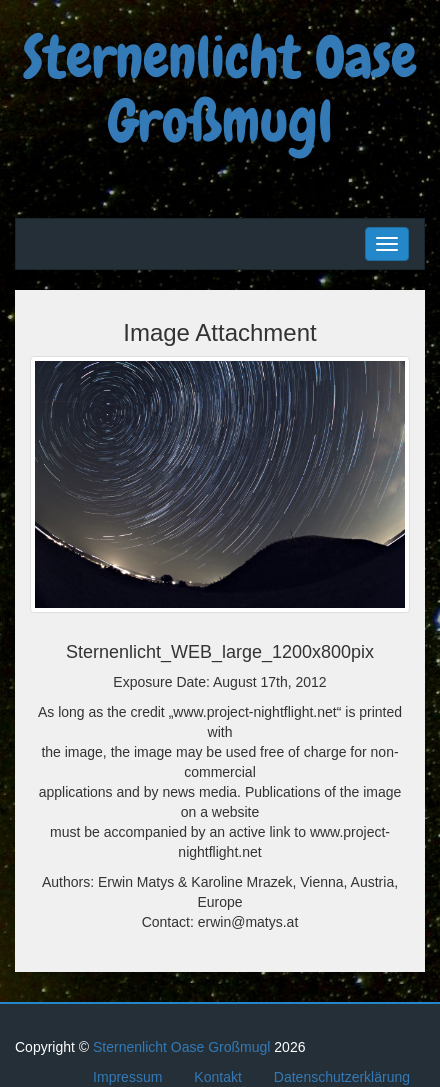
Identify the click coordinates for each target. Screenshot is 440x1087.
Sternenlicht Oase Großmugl (220, 90)
